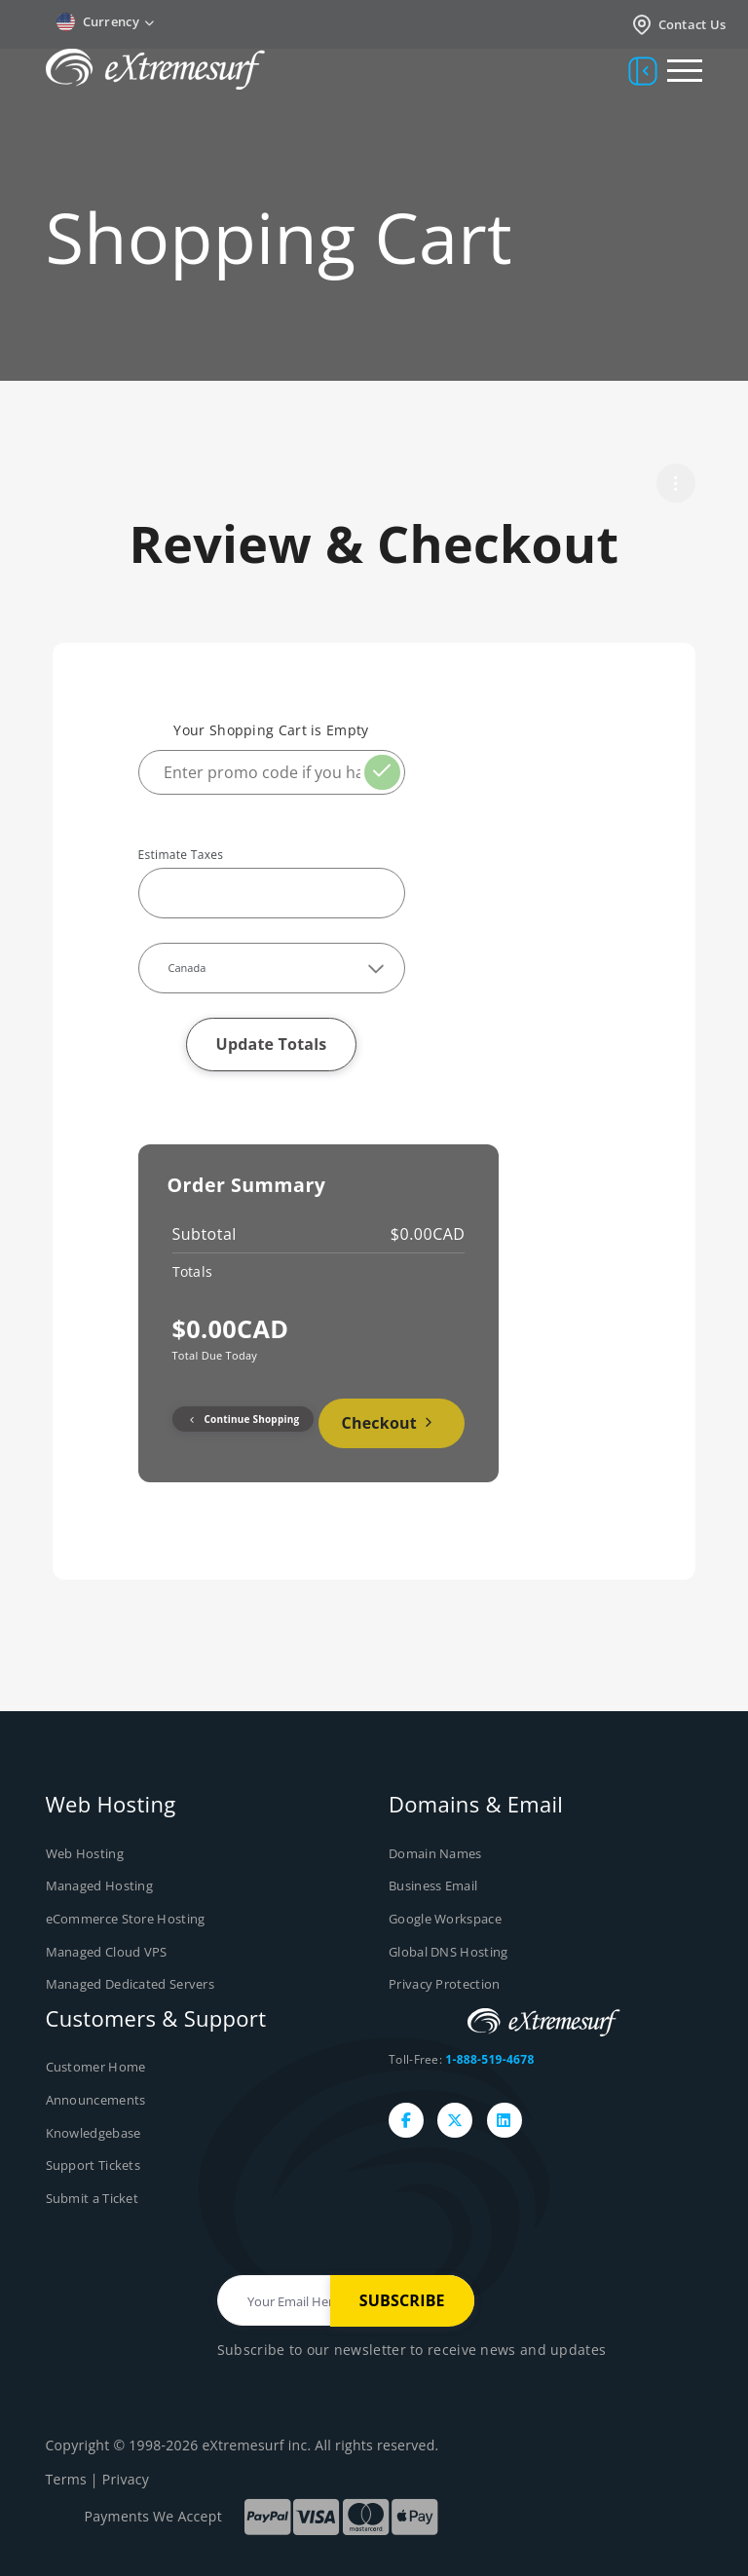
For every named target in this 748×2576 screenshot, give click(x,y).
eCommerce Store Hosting (126, 1918)
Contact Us (678, 24)
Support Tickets (93, 2165)
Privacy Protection (444, 1984)
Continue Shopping (243, 1419)
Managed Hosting (100, 1885)
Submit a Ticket (92, 2197)
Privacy (125, 2479)
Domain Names (435, 1853)
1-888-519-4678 (489, 2059)
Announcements (96, 2100)
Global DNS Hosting (448, 1951)
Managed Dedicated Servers (130, 1984)
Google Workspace (445, 1918)
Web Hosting (85, 1853)
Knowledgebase (93, 2132)
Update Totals (271, 1044)
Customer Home (96, 2066)
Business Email (433, 1885)
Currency (105, 22)
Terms (66, 2479)
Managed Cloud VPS (107, 1951)
